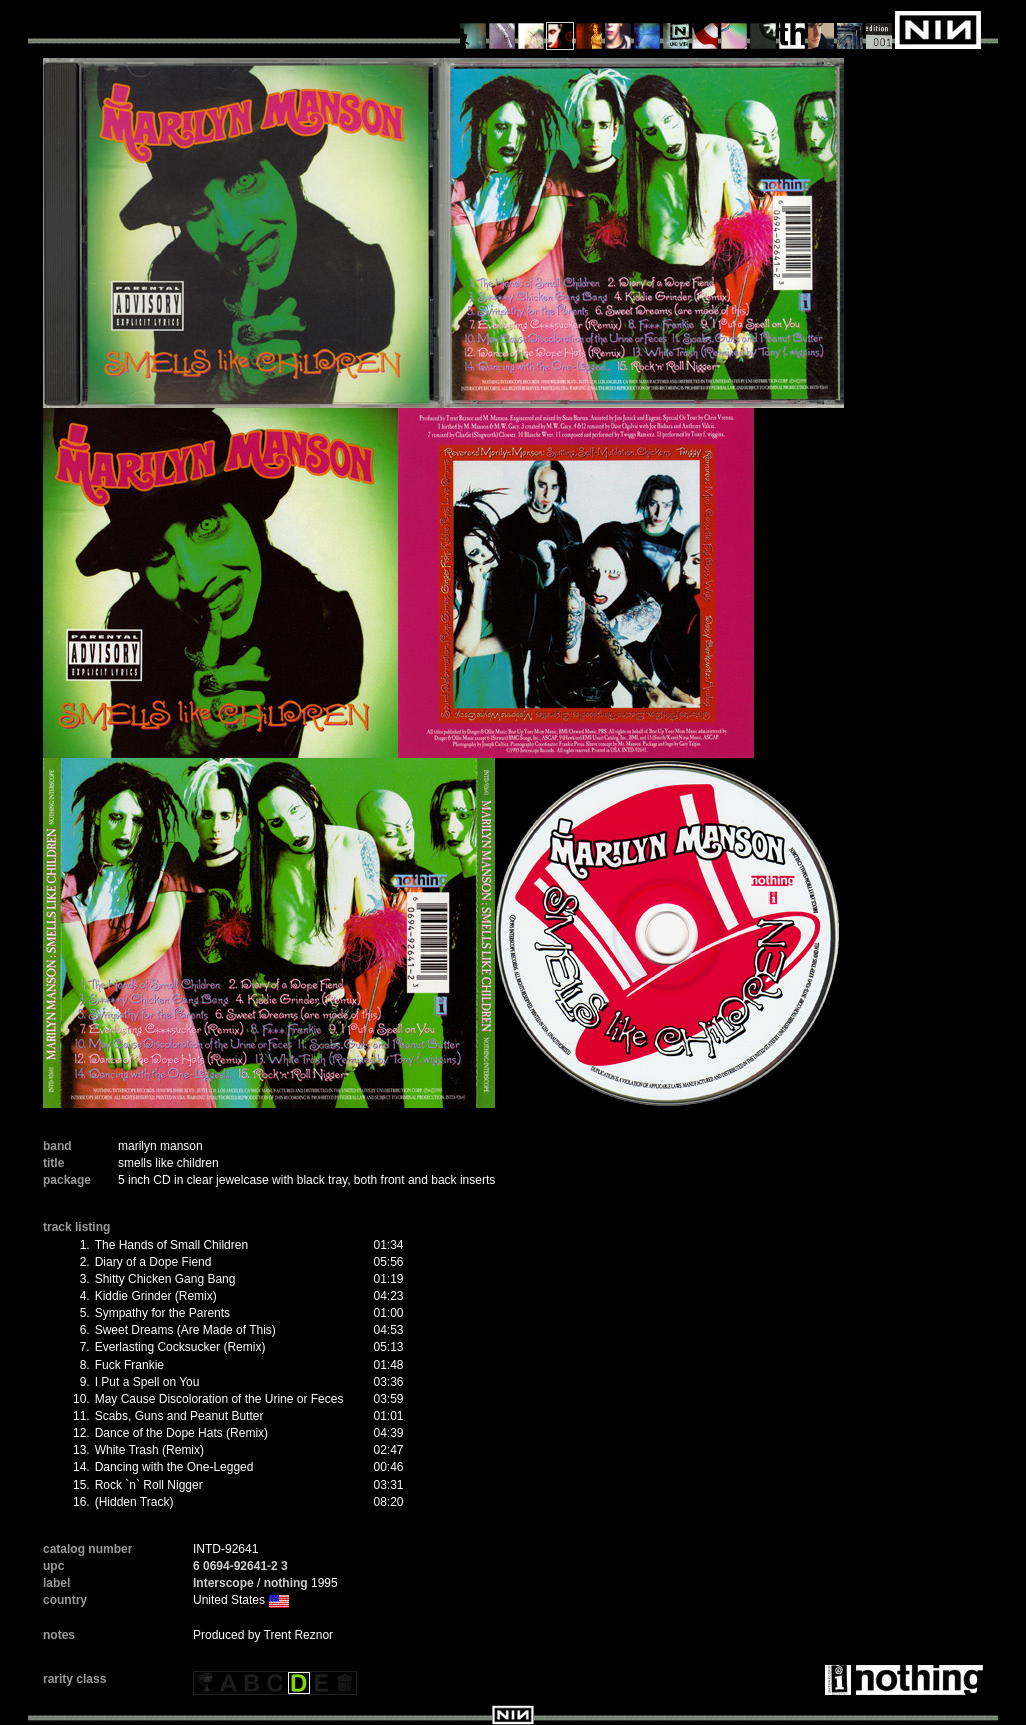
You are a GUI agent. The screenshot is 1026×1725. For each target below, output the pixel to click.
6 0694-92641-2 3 (240, 1566)
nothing (286, 1583)
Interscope (223, 1583)
